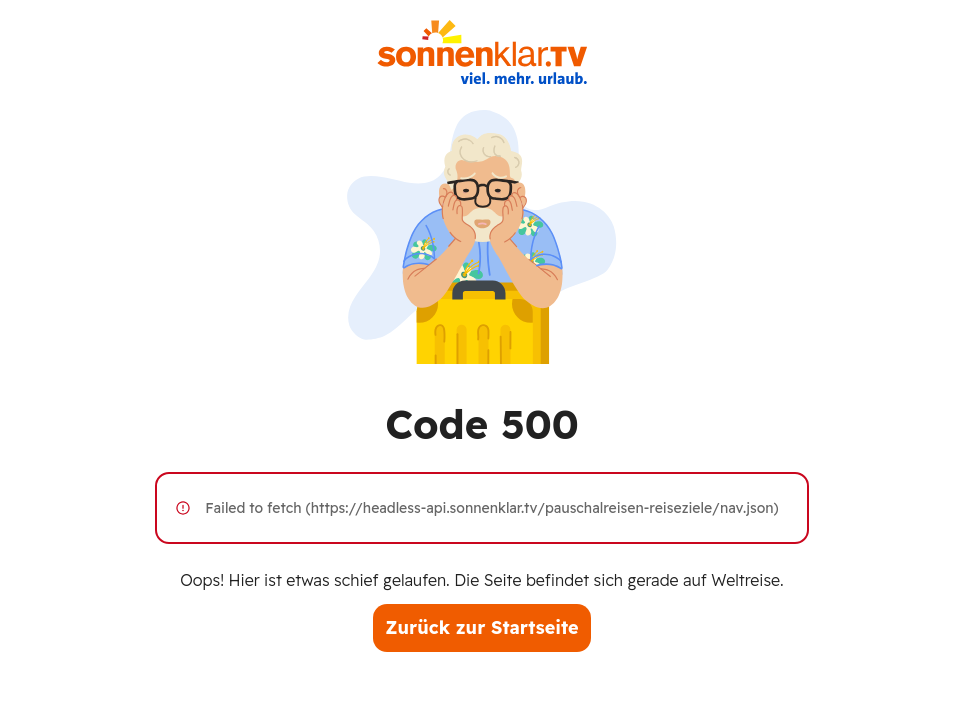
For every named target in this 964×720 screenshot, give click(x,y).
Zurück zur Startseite (481, 627)
